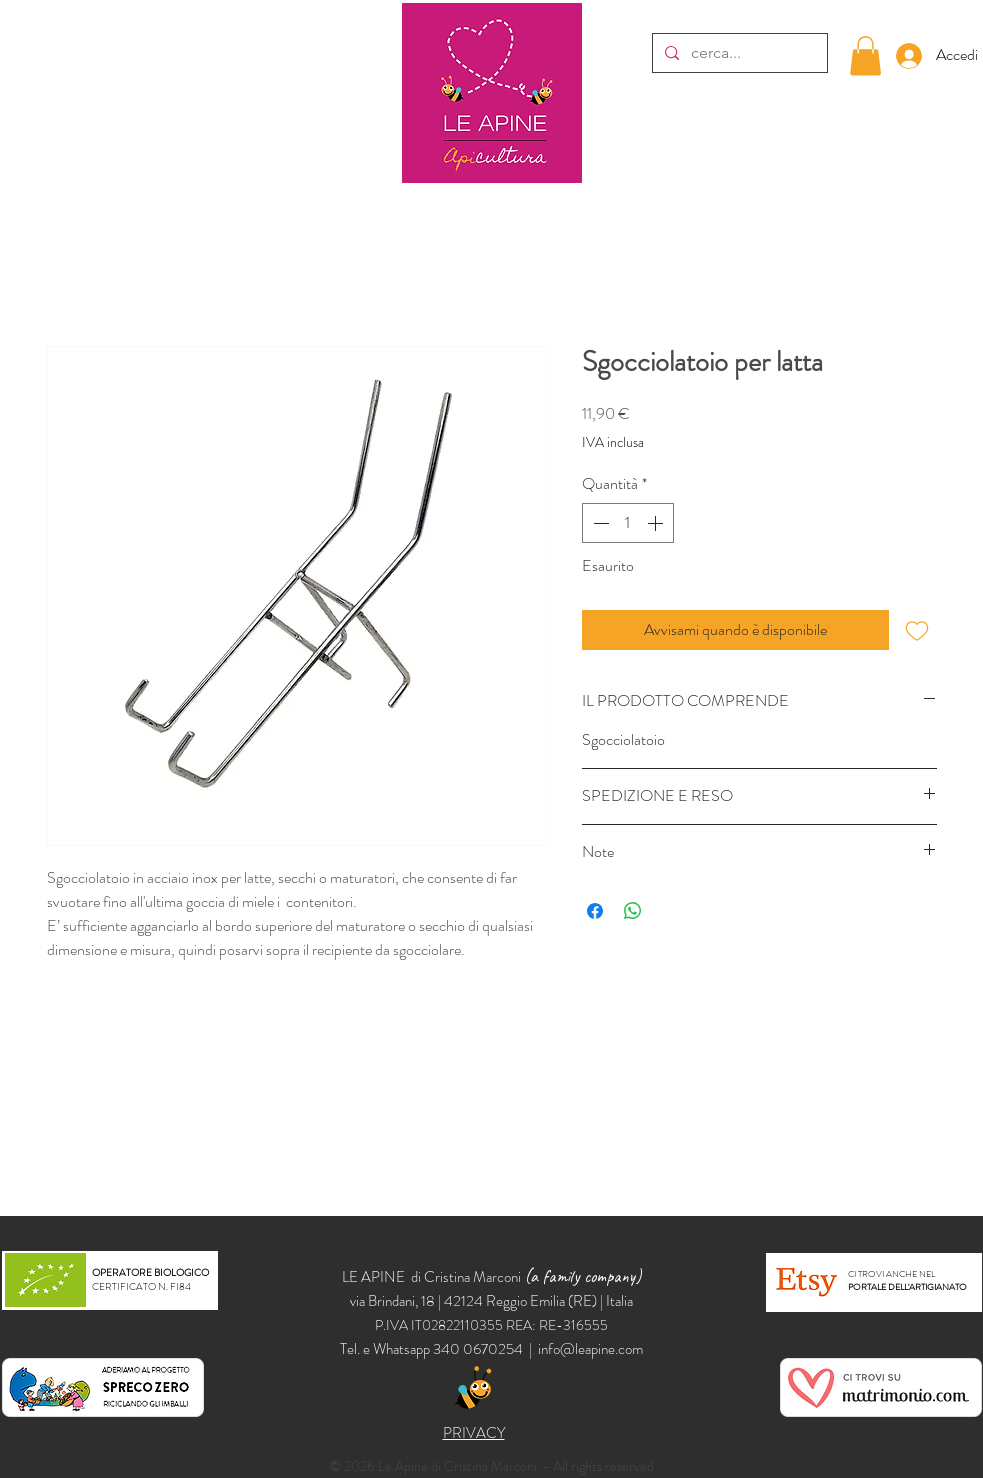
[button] (865, 55)
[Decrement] (599, 523)
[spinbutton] (628, 523)
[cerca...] (738, 53)
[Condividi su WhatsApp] (633, 911)
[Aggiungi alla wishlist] (917, 630)
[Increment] (657, 523)
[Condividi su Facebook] (595, 911)
